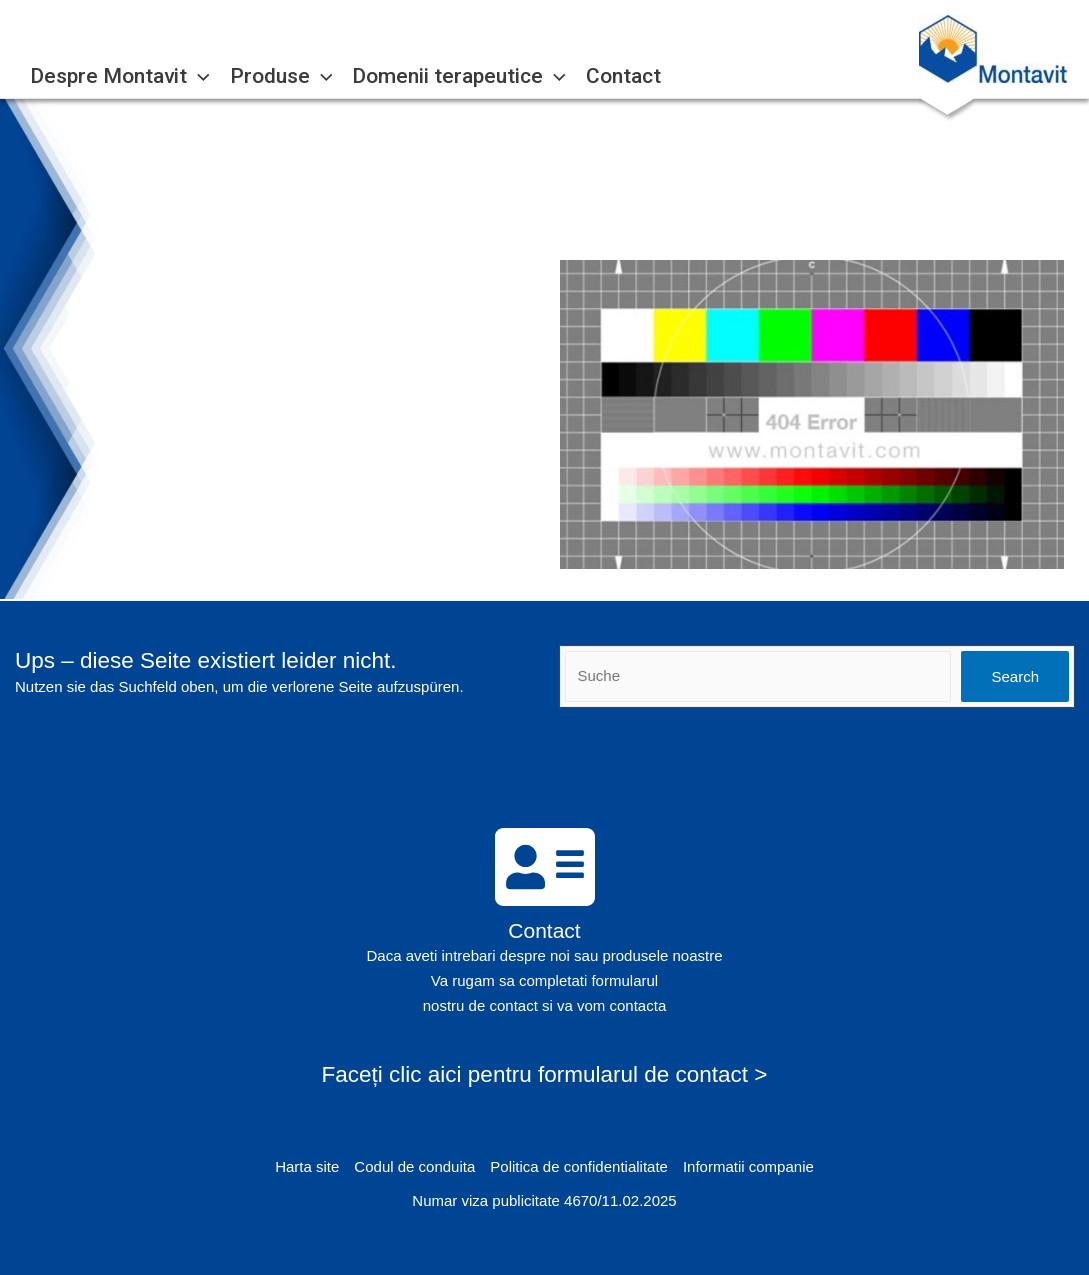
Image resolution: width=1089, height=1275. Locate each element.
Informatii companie (748, 1166)
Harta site (307, 1166)
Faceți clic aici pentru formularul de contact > (545, 1074)
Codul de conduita (414, 1166)
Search (1015, 676)
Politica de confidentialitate (579, 1166)
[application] (198, 76)
